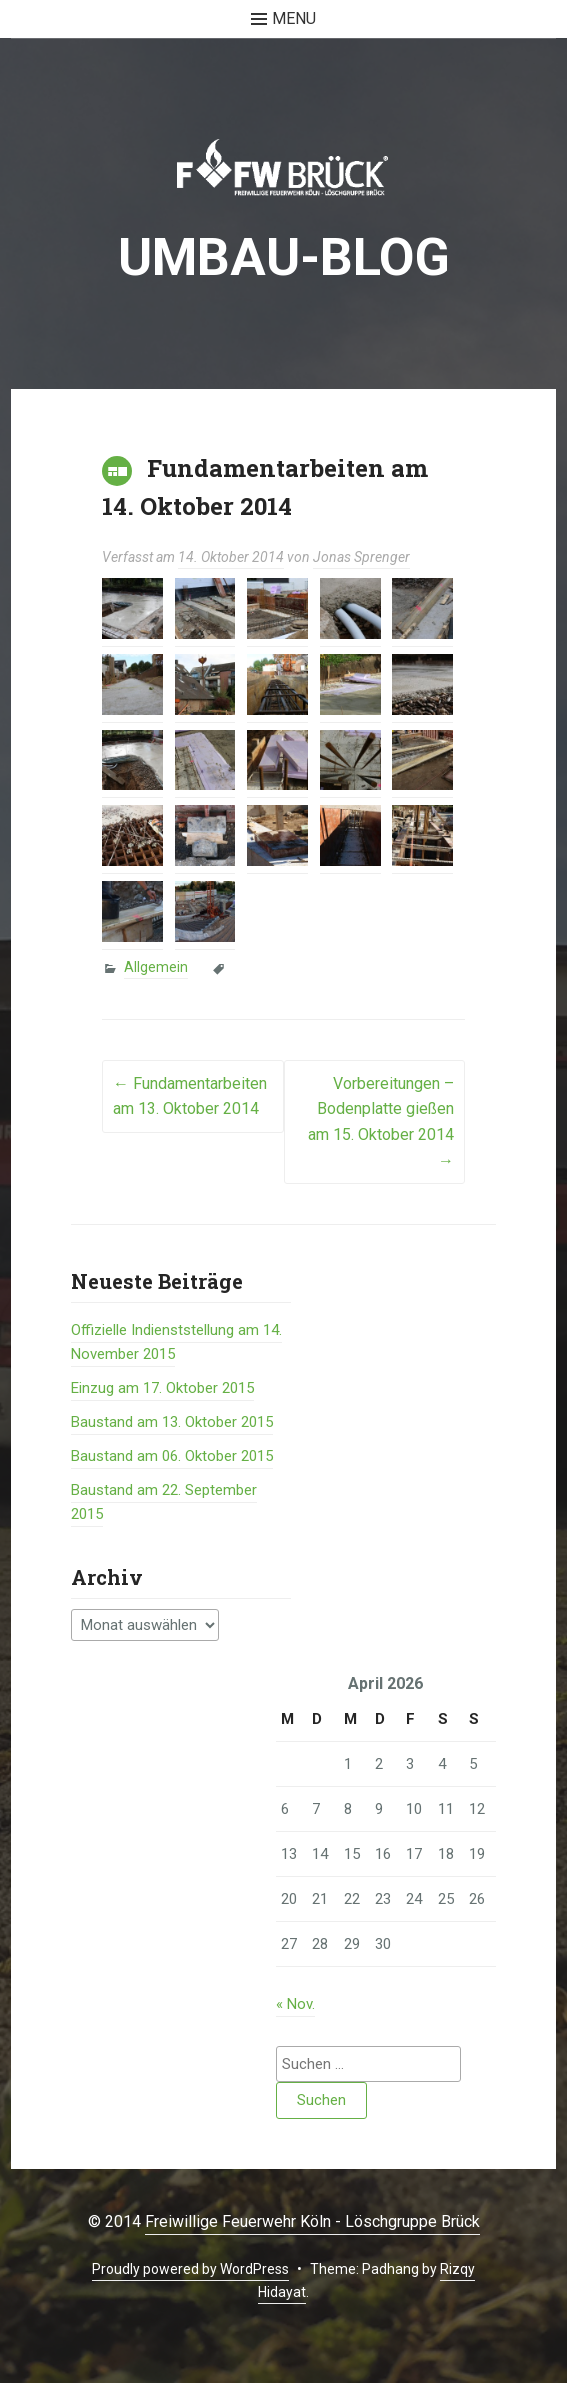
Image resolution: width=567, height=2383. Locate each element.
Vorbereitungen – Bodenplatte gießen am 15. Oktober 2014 (381, 1122)
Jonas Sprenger (361, 557)
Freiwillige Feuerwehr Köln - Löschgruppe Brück (312, 2221)
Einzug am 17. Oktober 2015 (162, 1388)
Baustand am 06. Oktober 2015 (172, 1456)
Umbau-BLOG (284, 257)
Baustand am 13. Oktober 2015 (172, 1422)
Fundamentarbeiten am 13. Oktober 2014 (190, 1096)
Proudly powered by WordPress (190, 2269)
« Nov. (295, 2004)
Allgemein (156, 967)
